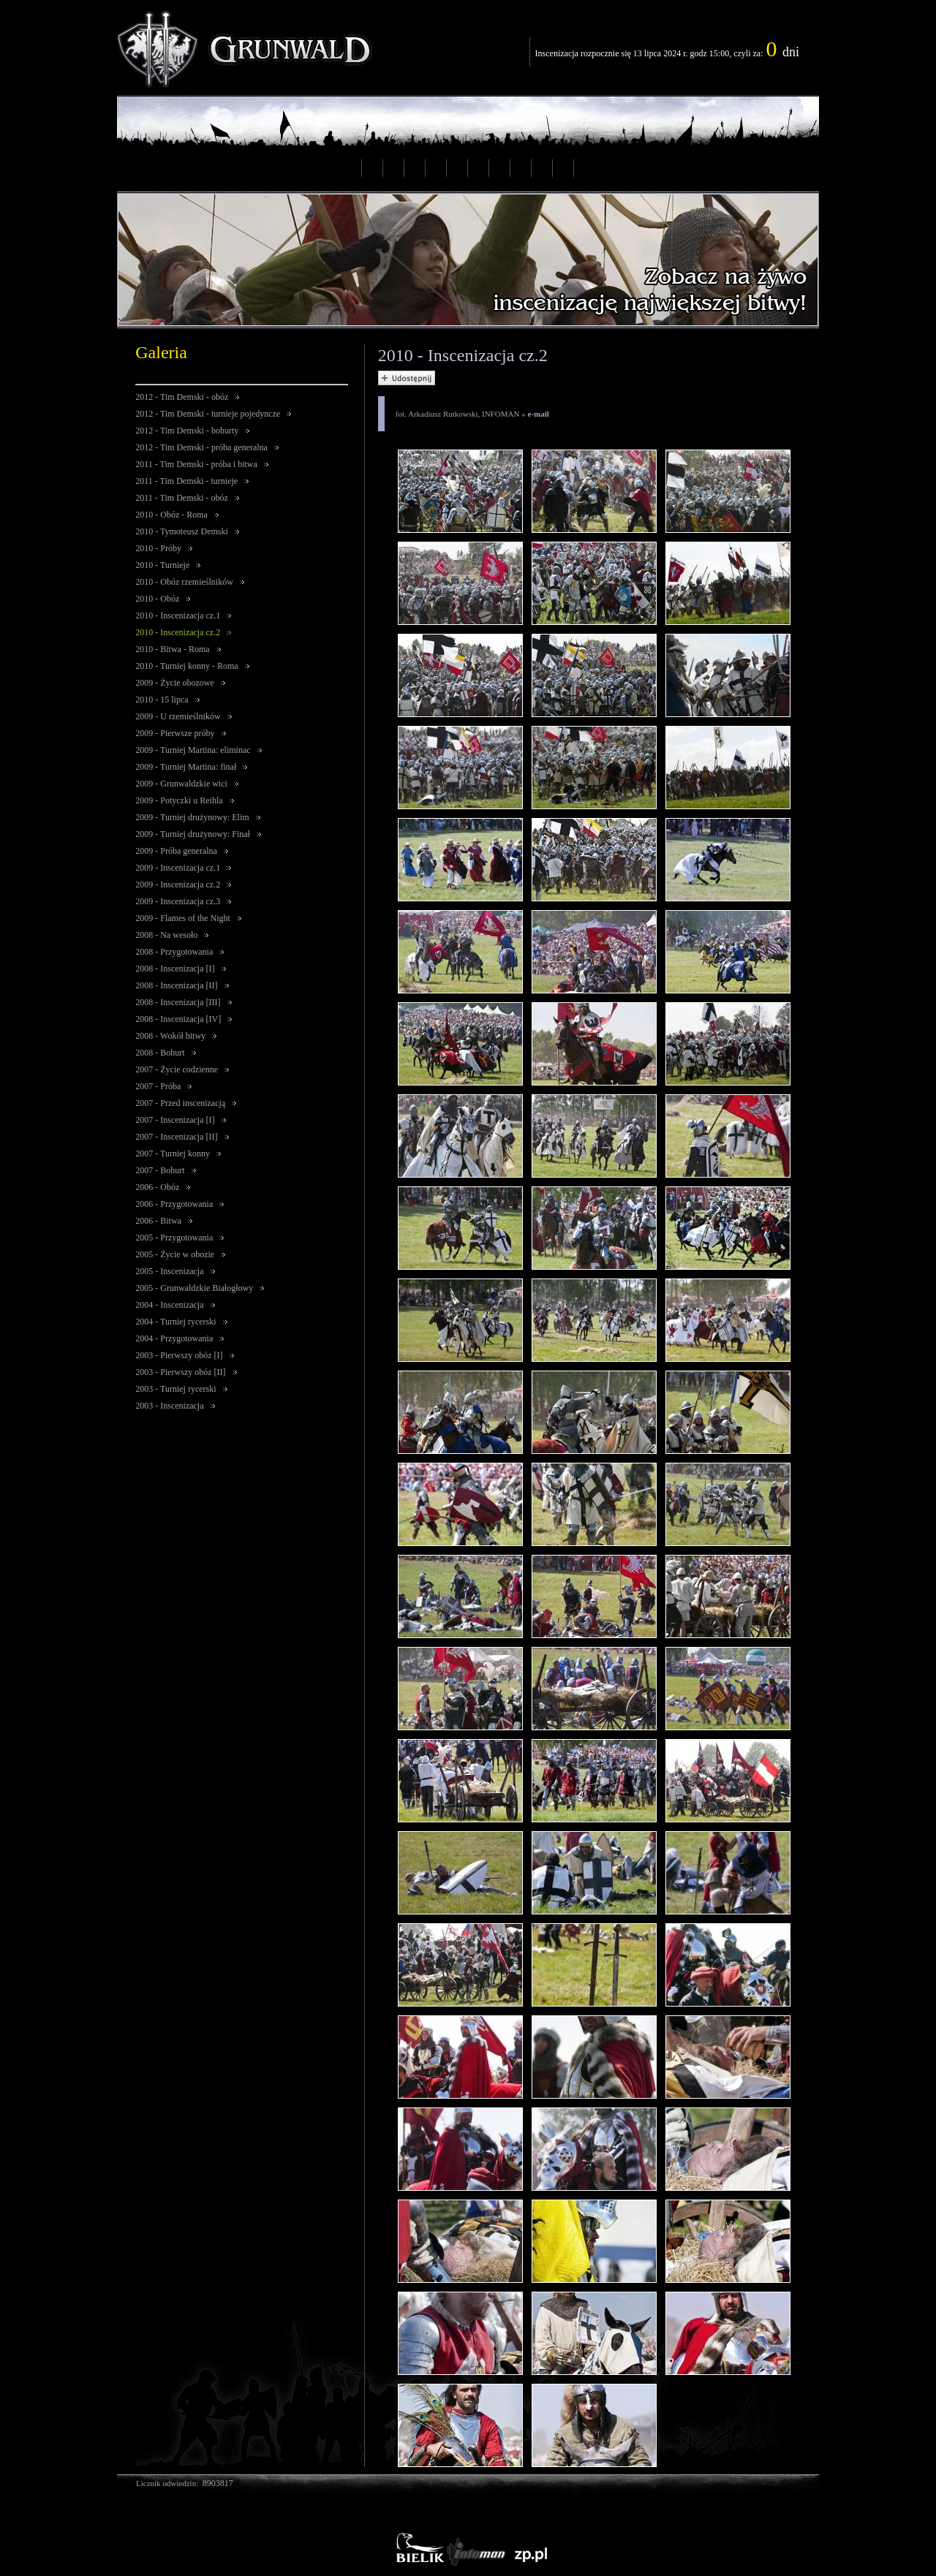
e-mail (537, 413)
